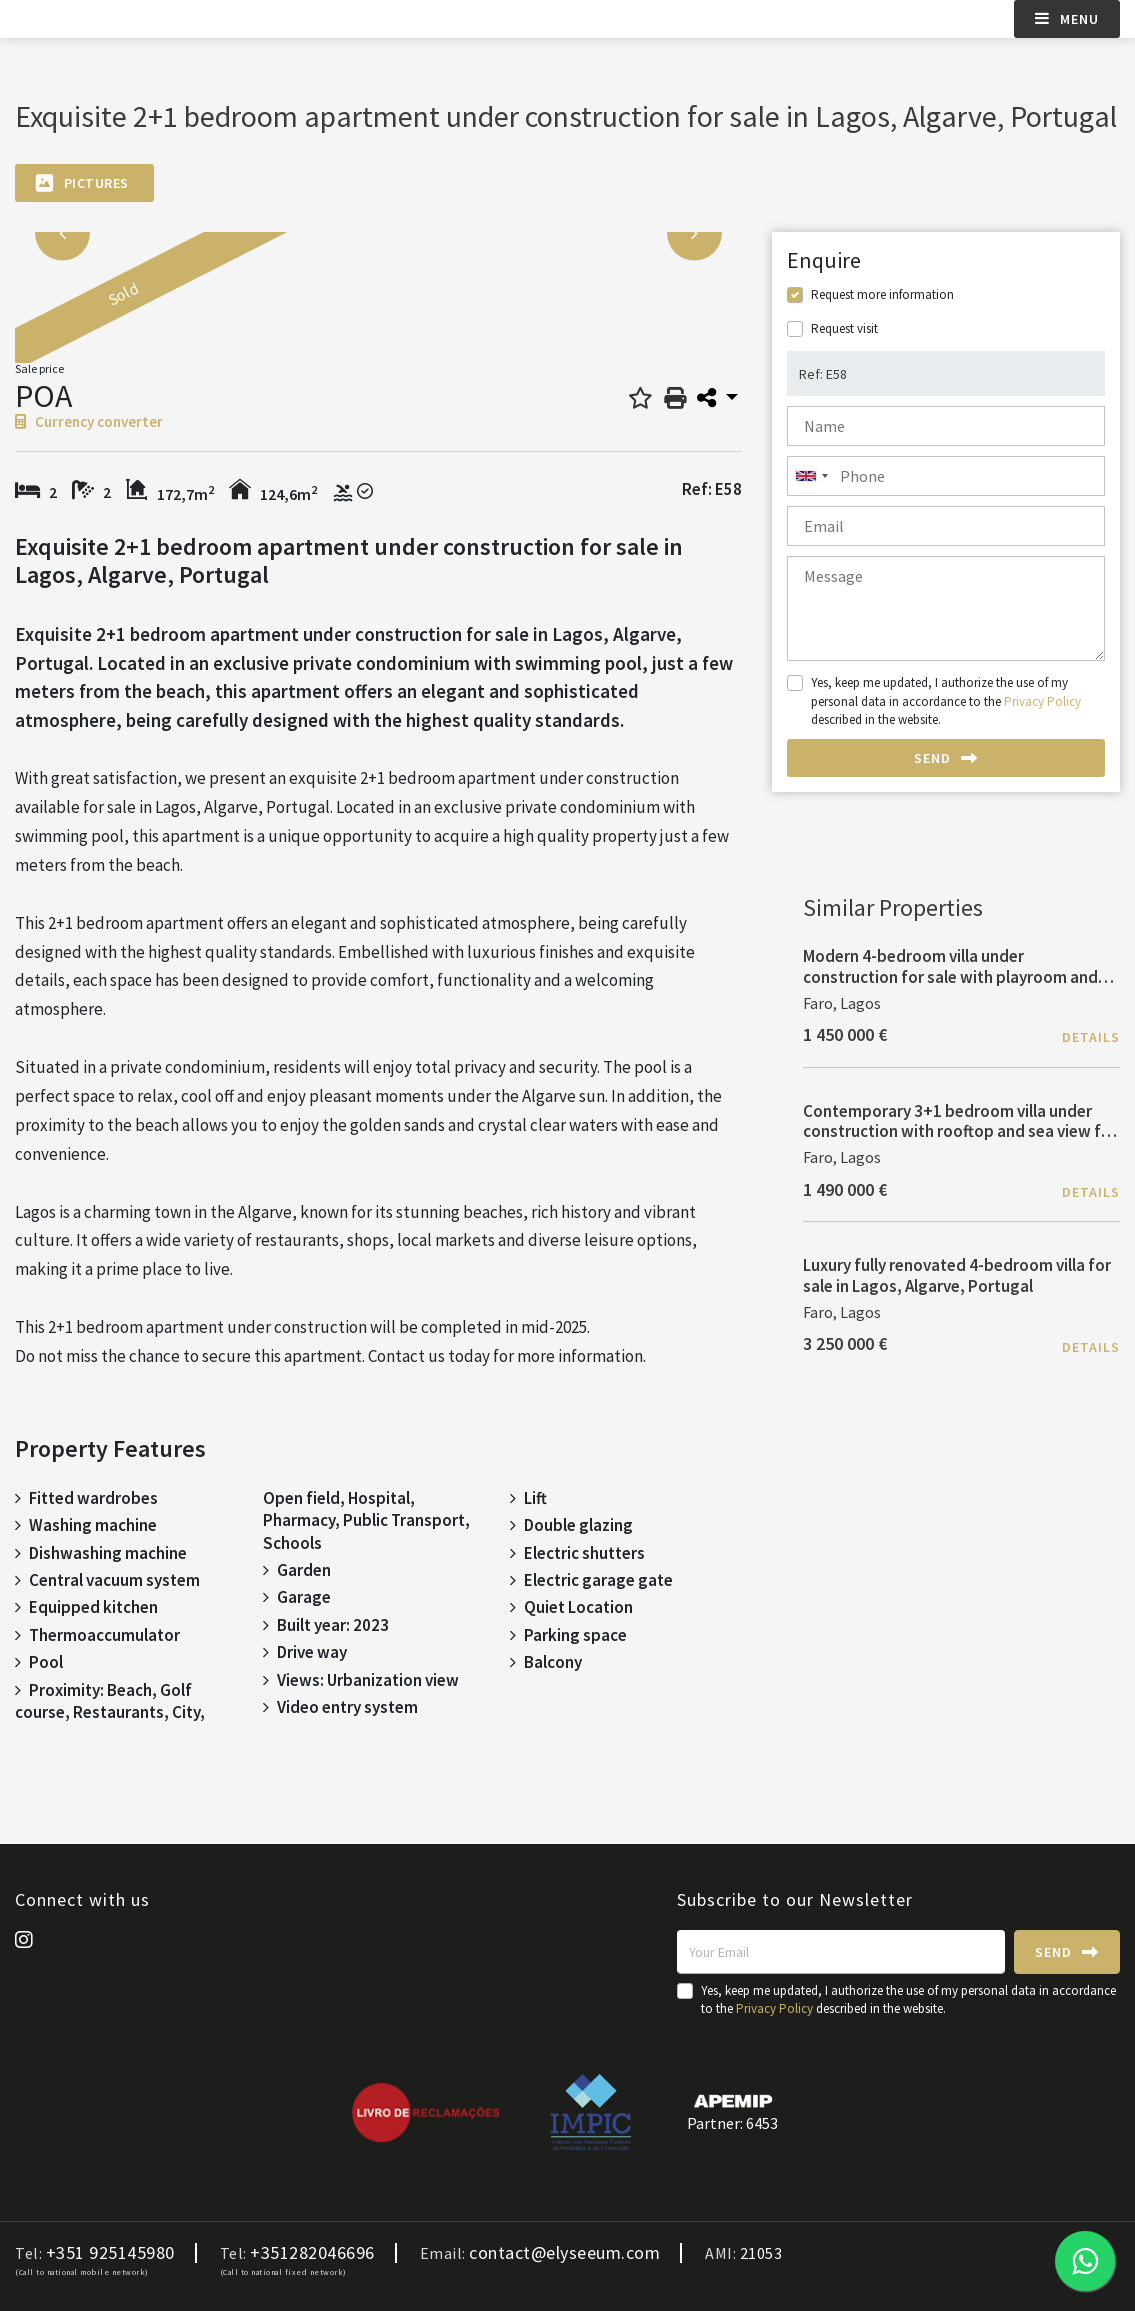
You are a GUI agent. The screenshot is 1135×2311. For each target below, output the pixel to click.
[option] (232, 308)
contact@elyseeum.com (564, 2253)
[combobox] (946, 476)
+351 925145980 (110, 2253)
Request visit (844, 328)
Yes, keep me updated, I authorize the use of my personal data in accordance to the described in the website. (946, 700)
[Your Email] (841, 1952)
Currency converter (89, 421)
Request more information (882, 294)
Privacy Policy (1042, 701)
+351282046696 (312, 2253)
